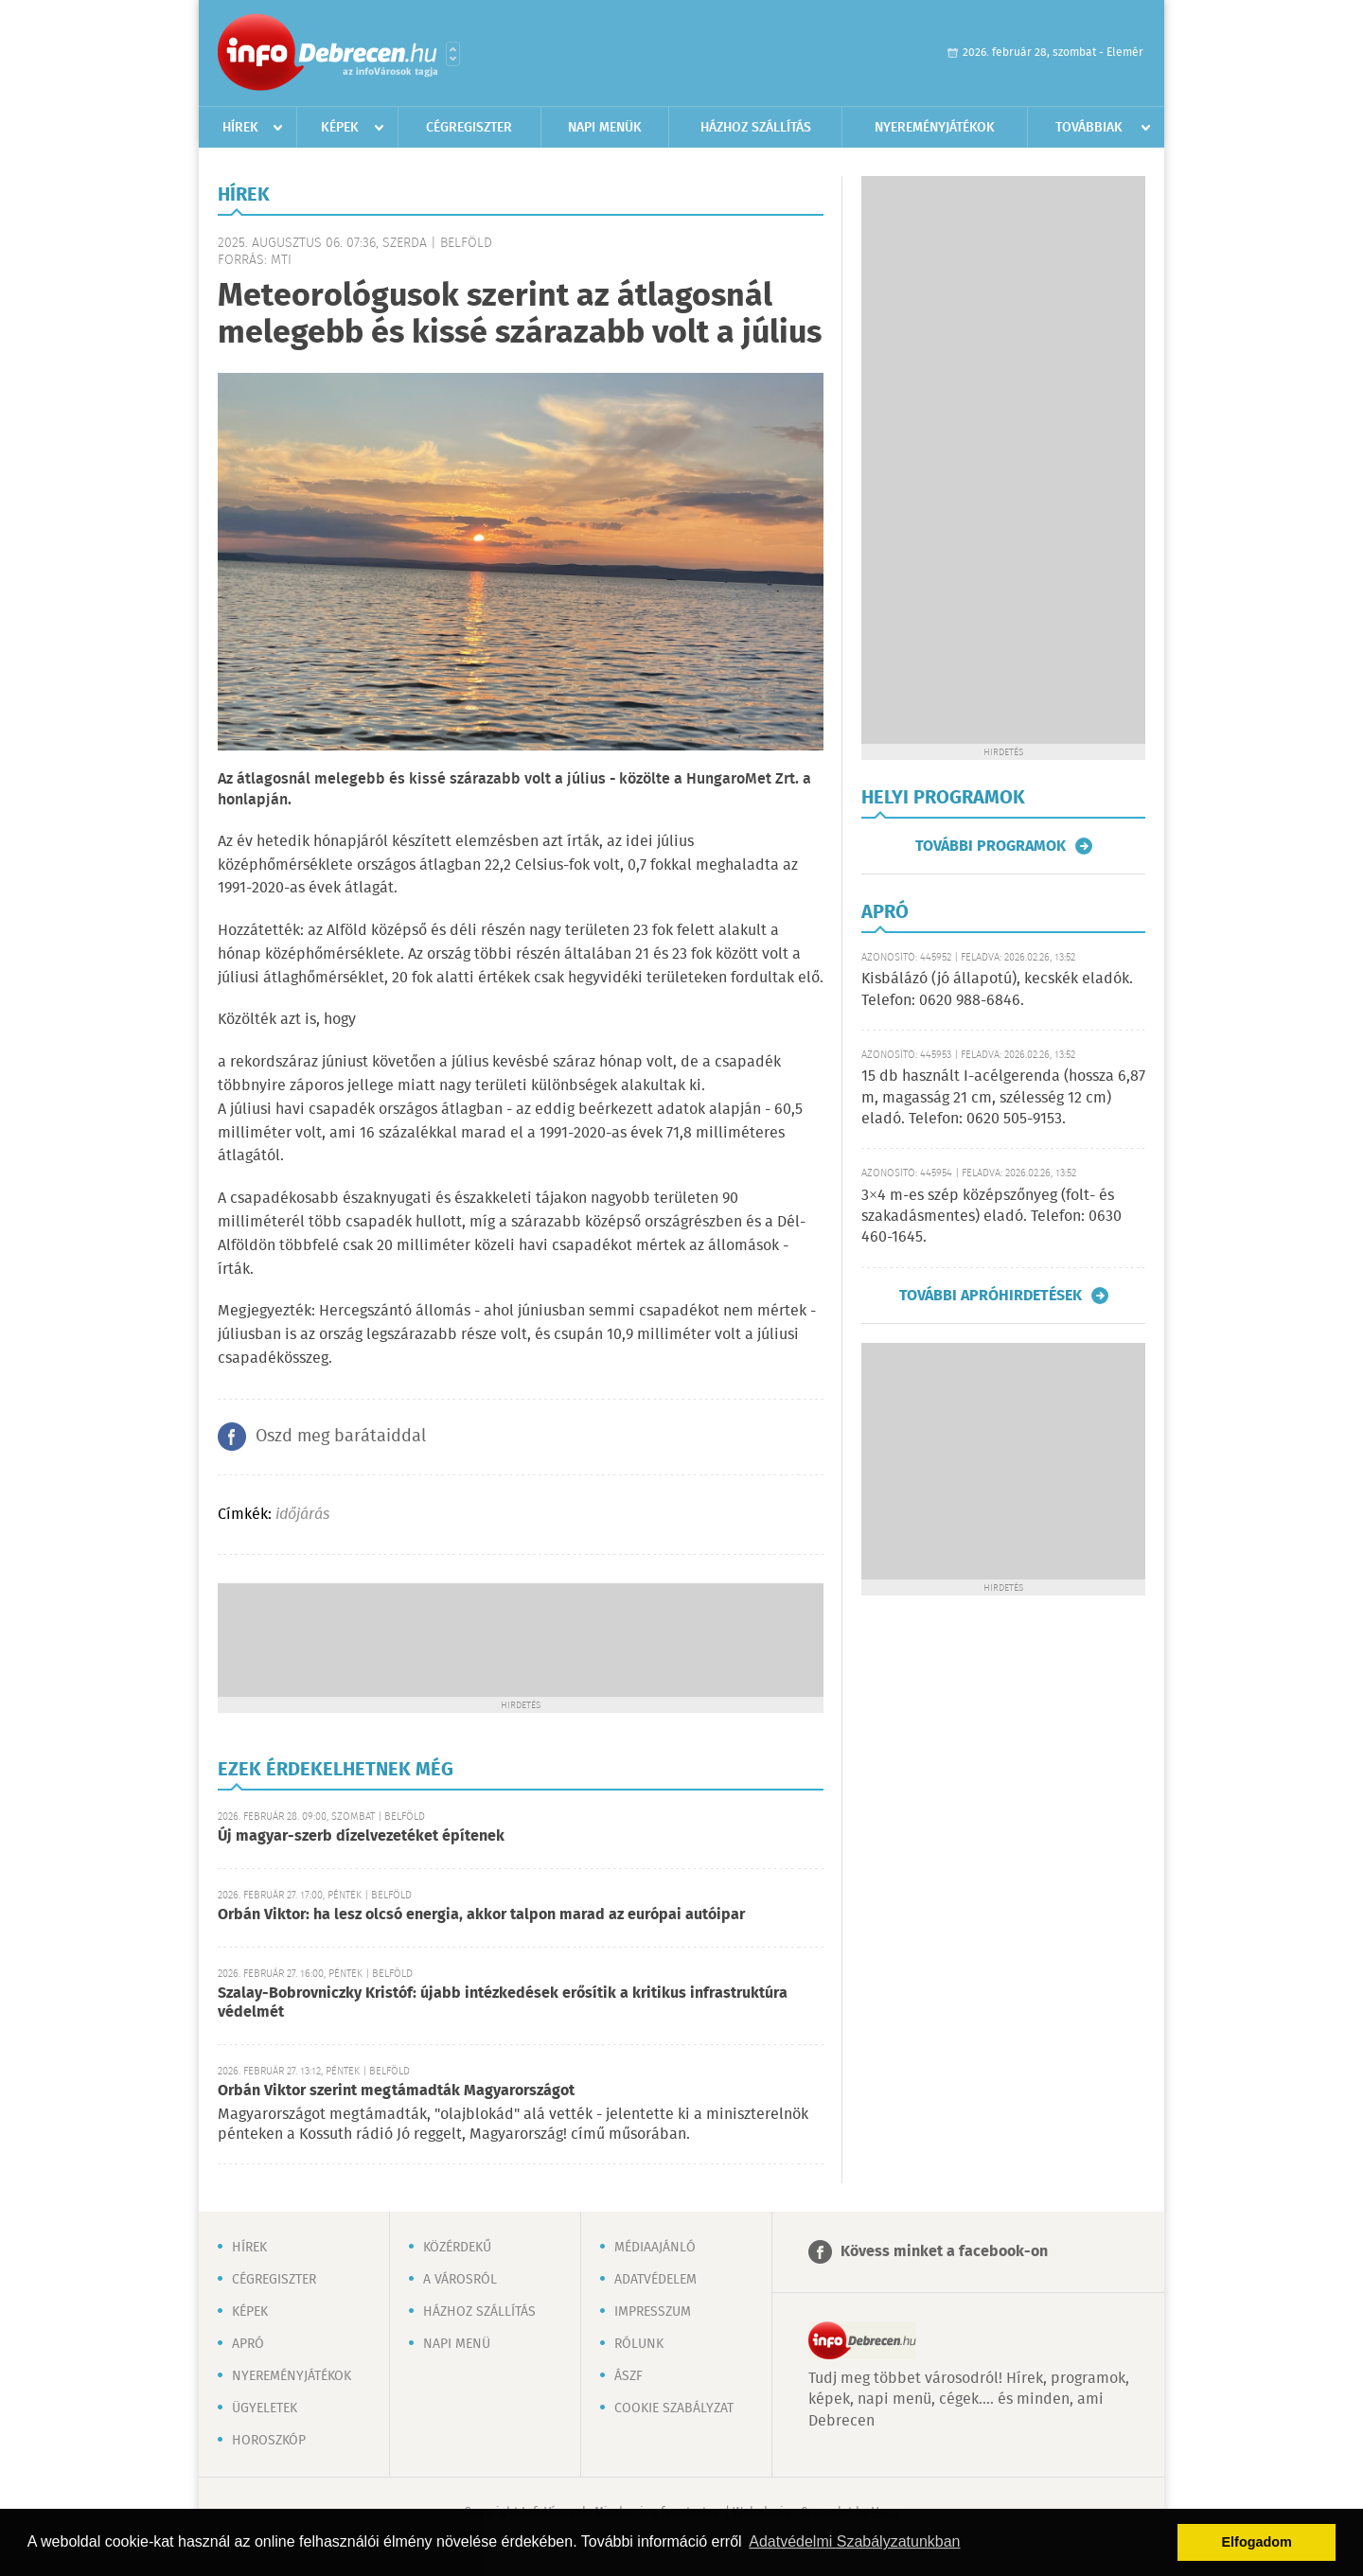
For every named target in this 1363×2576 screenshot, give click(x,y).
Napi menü (456, 2344)
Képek (340, 127)
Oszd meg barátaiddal (341, 1436)
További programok (990, 846)
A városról (460, 2279)
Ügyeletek (264, 2408)
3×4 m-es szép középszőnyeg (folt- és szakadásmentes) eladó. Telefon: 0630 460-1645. (991, 1217)
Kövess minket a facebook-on (944, 2252)
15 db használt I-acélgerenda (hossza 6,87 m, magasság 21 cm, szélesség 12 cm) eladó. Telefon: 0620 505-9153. (1003, 1098)
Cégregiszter (469, 127)
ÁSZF (628, 2376)
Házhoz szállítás (755, 127)
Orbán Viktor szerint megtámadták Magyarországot (396, 2091)
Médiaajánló (655, 2247)
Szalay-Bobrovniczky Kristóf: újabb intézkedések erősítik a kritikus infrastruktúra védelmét (503, 2003)
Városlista (453, 54)
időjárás (302, 1514)
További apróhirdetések (990, 1295)
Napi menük (605, 127)
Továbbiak (1089, 127)
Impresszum (652, 2312)
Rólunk (639, 2344)
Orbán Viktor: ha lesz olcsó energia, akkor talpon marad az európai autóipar (481, 1915)
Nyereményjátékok (935, 127)
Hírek (240, 127)
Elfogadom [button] (1257, 2542)
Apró (248, 2344)
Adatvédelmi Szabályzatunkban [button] (854, 2541)
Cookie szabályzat (674, 2408)
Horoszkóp (269, 2440)
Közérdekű (457, 2247)
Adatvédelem (655, 2279)
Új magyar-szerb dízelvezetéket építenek (361, 1836)
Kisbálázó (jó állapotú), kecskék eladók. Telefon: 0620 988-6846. (997, 989)
